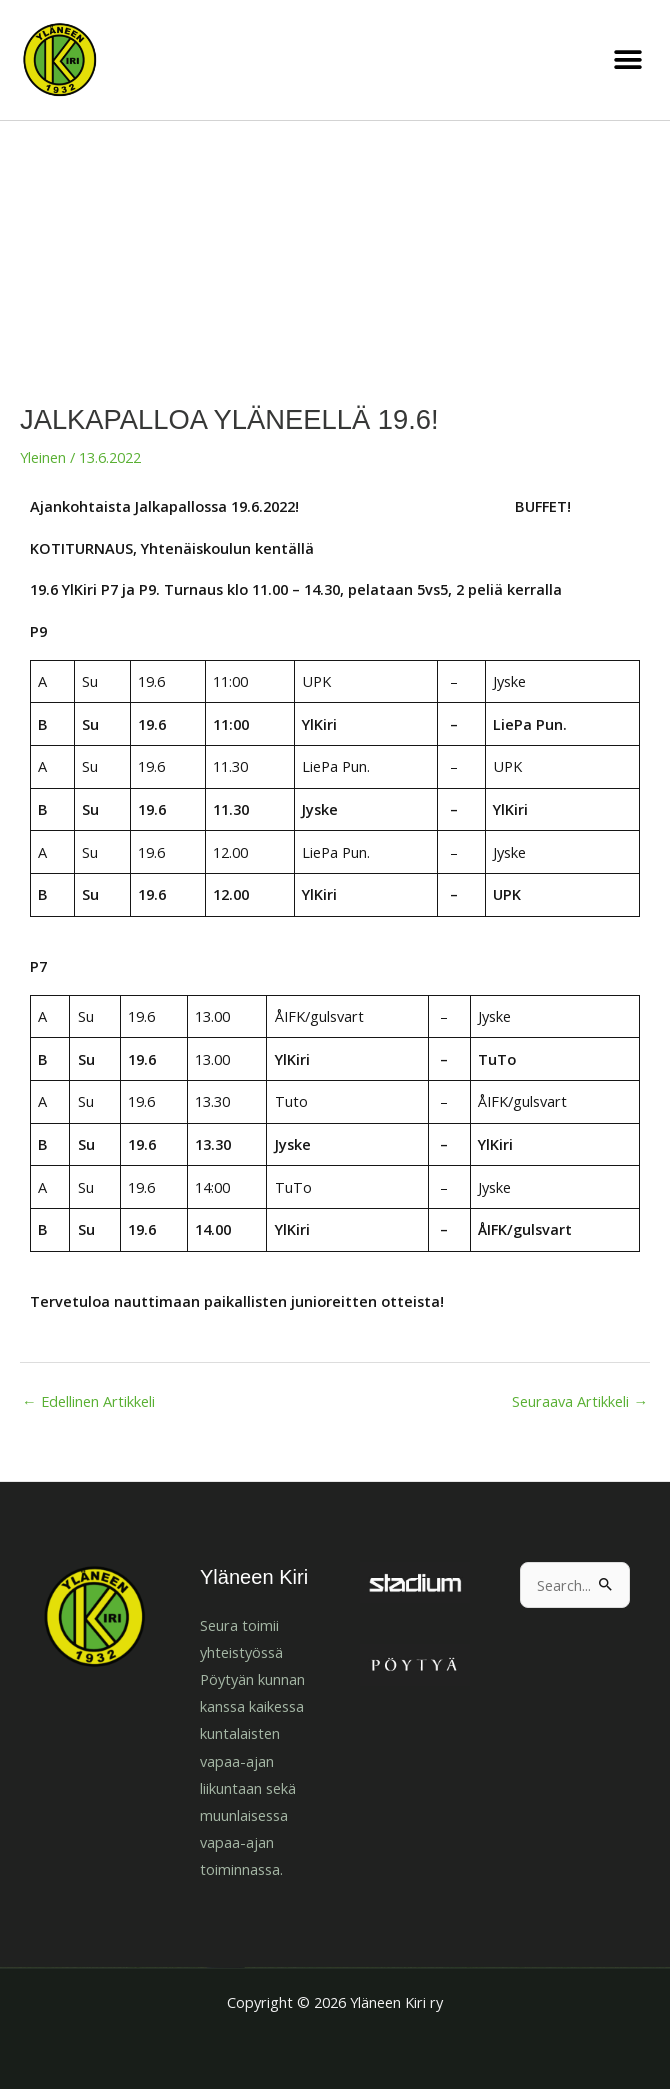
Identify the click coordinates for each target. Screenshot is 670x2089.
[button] (627, 60)
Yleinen (43, 457)
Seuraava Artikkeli (580, 1401)
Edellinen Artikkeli (88, 1401)
